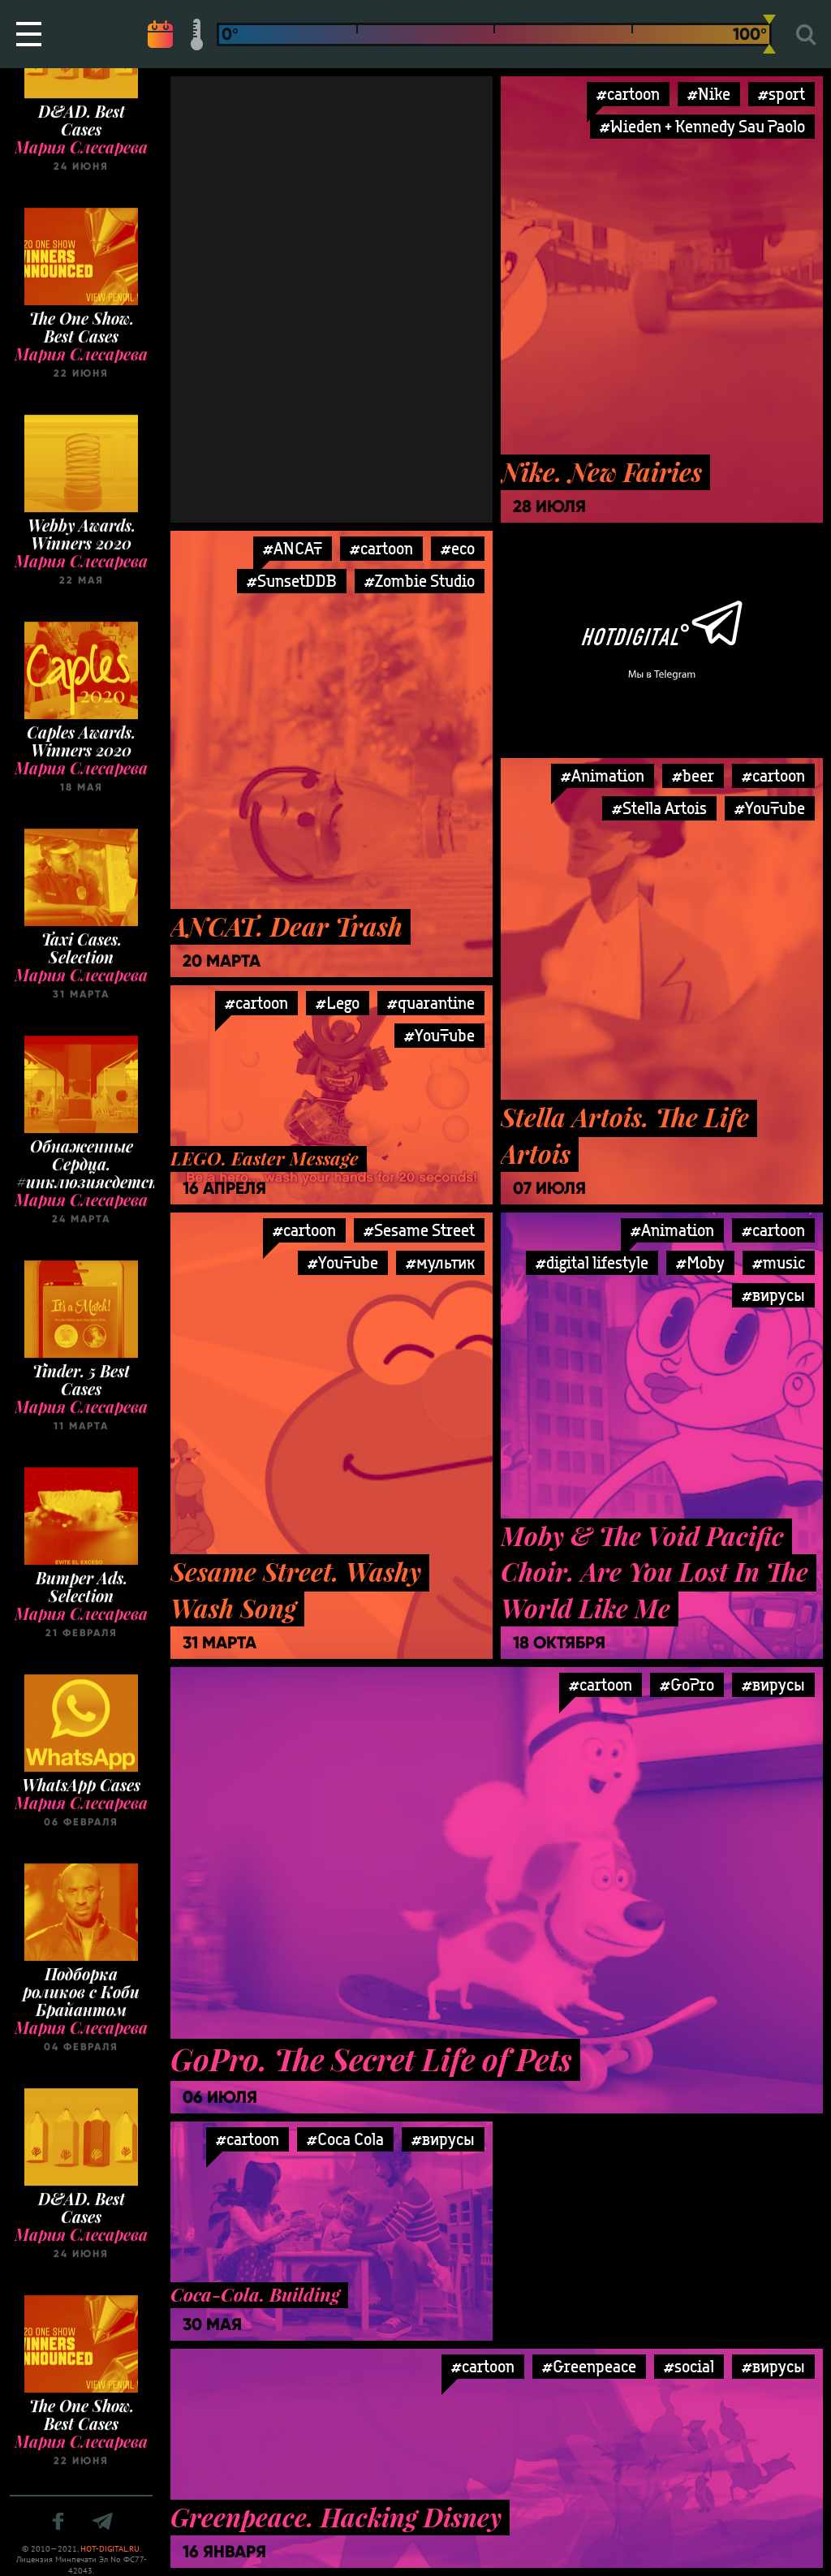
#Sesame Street (419, 1230)
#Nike (708, 94)
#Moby (700, 1262)
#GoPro (687, 1684)
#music (778, 1262)
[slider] (769, 34)
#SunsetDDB (292, 581)
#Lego (338, 1003)
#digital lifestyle (592, 1262)
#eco (458, 548)
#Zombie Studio (419, 581)
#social (689, 2366)
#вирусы (773, 1295)
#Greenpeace (589, 2366)
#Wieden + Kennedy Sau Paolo (702, 126)
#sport (781, 94)
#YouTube (769, 808)
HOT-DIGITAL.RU (110, 2549)
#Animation (602, 775)
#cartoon (628, 94)
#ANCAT (292, 548)
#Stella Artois (659, 808)
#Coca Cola (345, 2139)
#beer (693, 775)
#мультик (440, 1262)
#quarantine (431, 1003)
